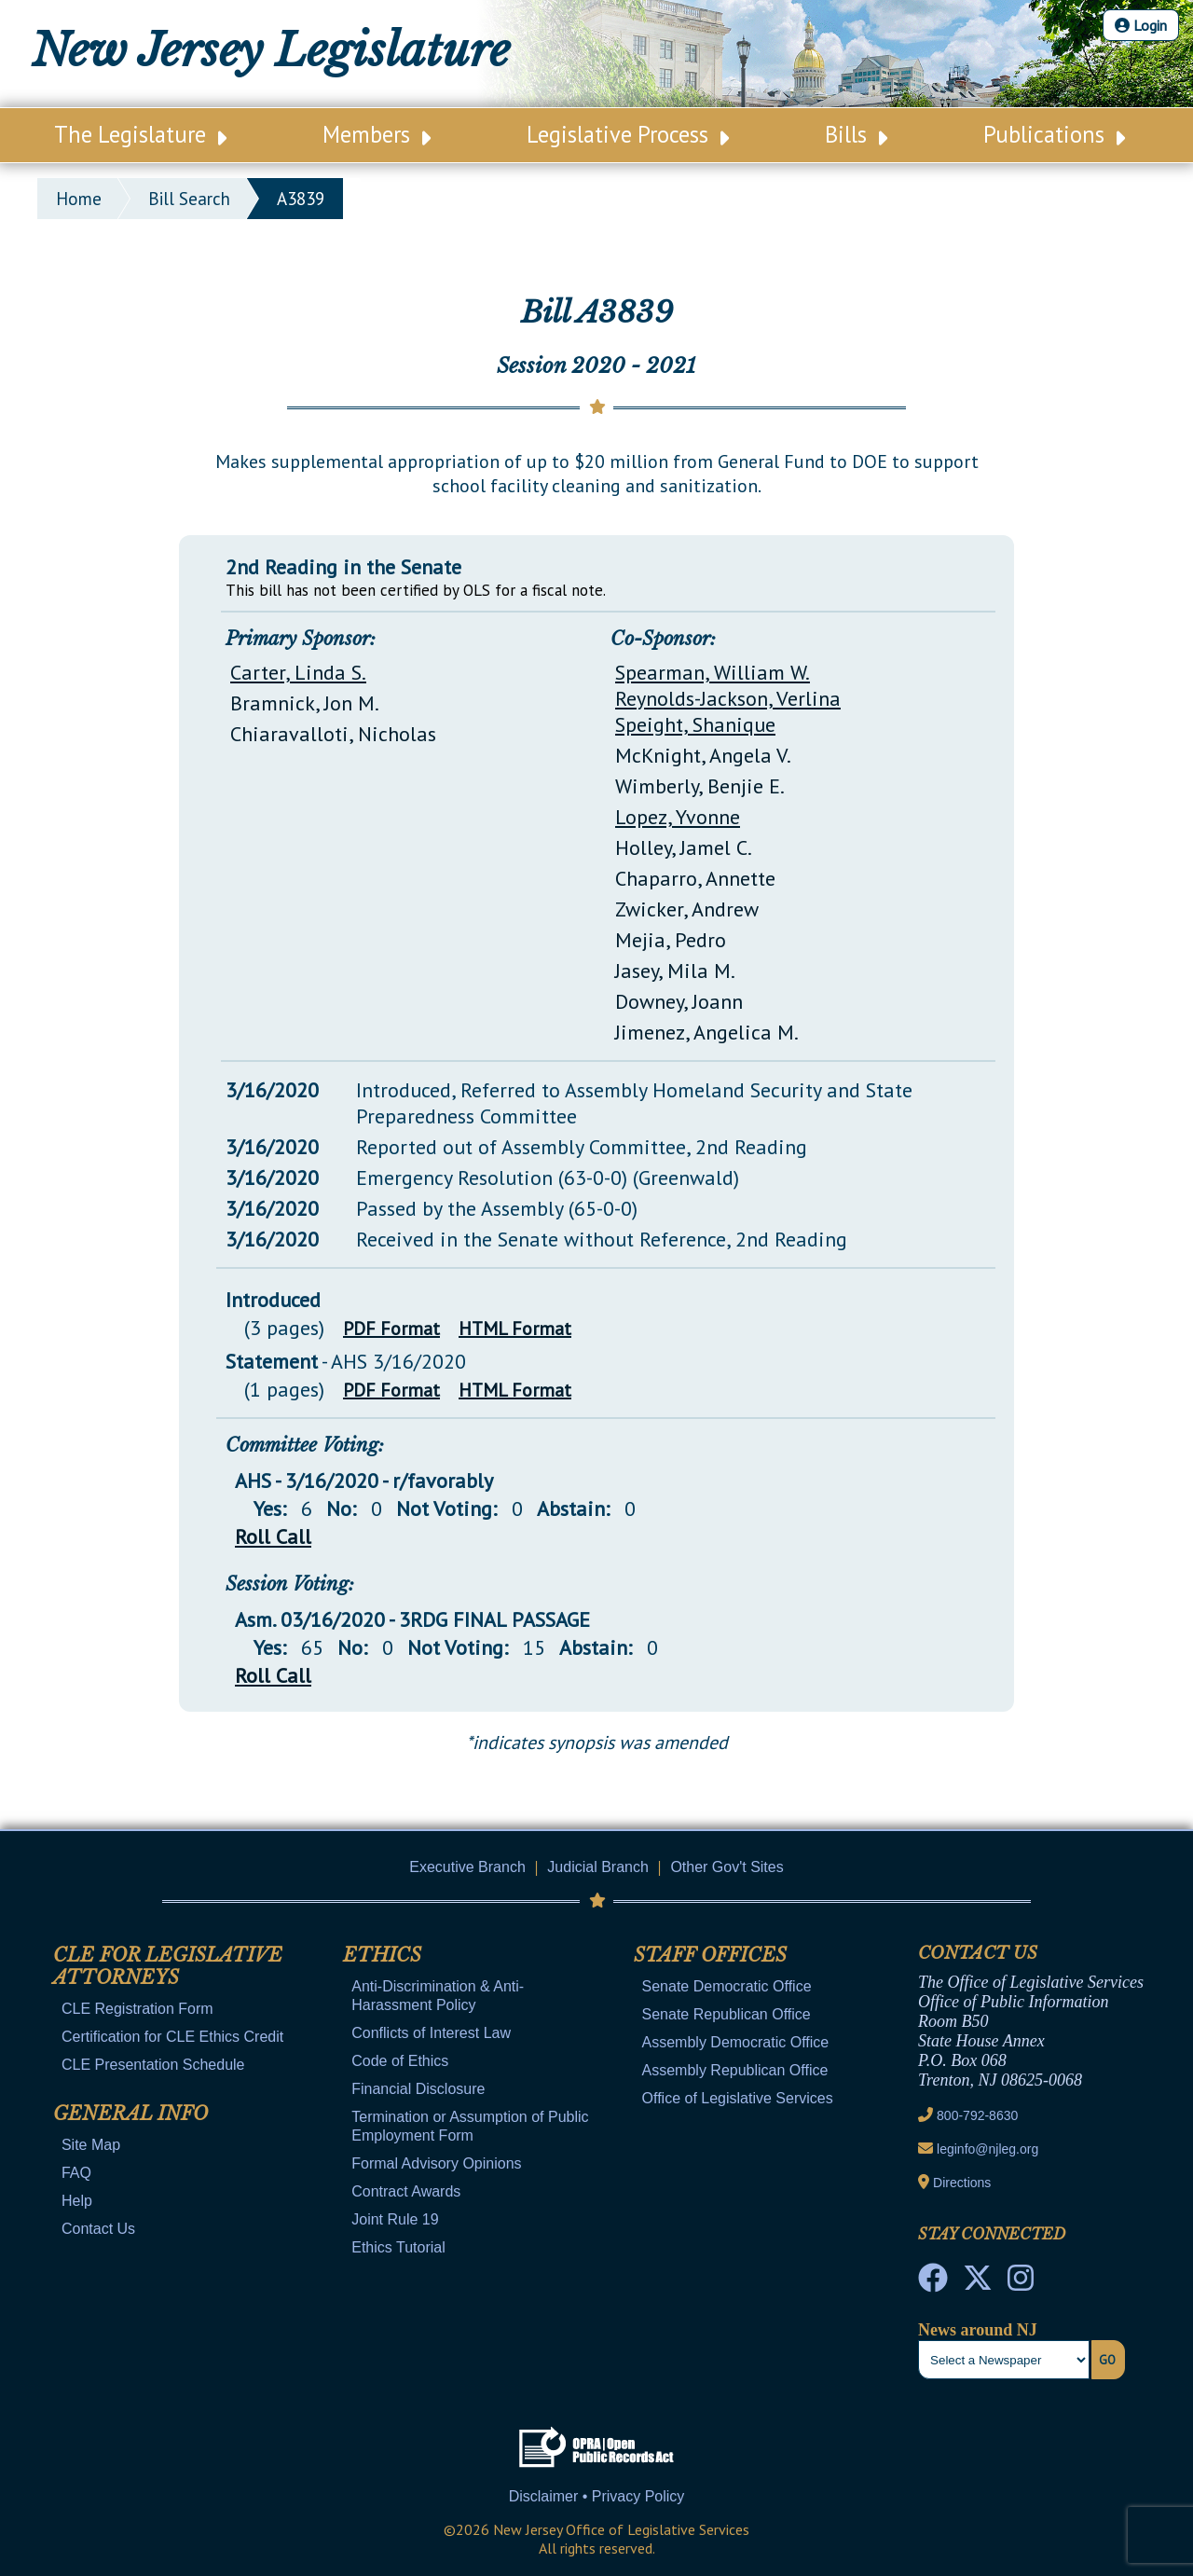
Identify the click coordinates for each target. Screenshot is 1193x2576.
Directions (962, 2182)
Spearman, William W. (712, 672)
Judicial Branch (598, 1867)
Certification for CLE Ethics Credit (172, 2037)
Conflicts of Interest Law (431, 2033)
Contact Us (98, 2229)
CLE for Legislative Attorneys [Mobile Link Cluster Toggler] (167, 1966)
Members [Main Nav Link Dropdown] (376, 134)
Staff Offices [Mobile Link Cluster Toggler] (710, 1955)
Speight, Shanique (695, 724)
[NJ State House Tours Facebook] (933, 2283)
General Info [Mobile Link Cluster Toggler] (130, 2113)
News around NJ (977, 2330)
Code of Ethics (399, 2061)
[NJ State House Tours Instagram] (1021, 2283)
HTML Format (515, 1328)
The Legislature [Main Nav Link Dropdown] (140, 134)
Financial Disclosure (418, 2089)
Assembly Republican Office (735, 2070)
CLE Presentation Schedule (153, 2065)
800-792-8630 (977, 2115)
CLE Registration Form (137, 2009)
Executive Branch (467, 1867)
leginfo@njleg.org (987, 2149)
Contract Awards (405, 2191)
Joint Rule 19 (394, 2219)
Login (1141, 25)
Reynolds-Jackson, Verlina (728, 698)
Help (77, 2201)
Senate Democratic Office (727, 1986)
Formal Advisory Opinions (436, 2163)
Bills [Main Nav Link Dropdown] (856, 134)
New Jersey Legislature (271, 50)
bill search (189, 198)
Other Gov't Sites (726, 1867)
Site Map (91, 2145)
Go (1107, 2359)
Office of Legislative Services (737, 2098)
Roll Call (273, 1536)
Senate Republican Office (726, 2014)
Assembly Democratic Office (736, 2042)
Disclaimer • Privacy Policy (597, 2496)
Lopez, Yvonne (677, 817)
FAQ (76, 2173)
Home (79, 198)
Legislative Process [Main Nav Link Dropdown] (628, 134)
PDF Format (391, 1328)
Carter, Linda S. (298, 672)
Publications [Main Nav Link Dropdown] (1054, 134)
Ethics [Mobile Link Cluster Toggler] (382, 1955)
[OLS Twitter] (978, 2283)
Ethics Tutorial (398, 2247)
